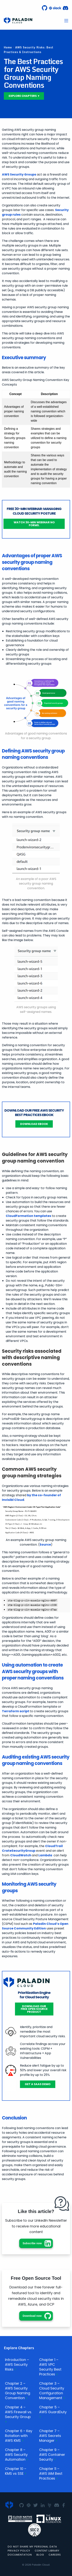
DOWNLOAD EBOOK (34, 1124)
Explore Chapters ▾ (24, 96)
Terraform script (16, 1711)
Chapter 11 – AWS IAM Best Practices (50, 2473)
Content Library (47, 2550)
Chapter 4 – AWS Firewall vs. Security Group (18, 2412)
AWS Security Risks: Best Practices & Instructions (28, 49)
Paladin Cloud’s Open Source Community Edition (35, 1926)
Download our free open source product (34, 2009)
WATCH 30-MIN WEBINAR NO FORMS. (34, 523)
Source (45, 1544)
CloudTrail (54, 1846)
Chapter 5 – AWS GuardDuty (53, 2409)
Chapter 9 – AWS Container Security (52, 2454)
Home (8, 47)
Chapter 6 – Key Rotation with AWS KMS (18, 2435)
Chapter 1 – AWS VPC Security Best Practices (50, 2367)
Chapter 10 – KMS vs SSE (15, 2471)
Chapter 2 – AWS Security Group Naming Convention (17, 2390)
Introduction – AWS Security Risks (17, 2364)
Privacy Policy (19, 2550)
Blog (40, 2555)
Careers (55, 2555)
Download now (32, 2315)
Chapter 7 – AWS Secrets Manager (50, 2435)
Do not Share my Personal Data (32, 2546)
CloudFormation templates (28, 1216)
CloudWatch (21, 1855)
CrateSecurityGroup (18, 1850)
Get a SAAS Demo (37, 2084)
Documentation (20, 2555)
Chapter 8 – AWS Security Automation (16, 2454)
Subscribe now (32, 2243)
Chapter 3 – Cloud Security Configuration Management (51, 2390)
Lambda (45, 1855)
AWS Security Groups (19, 174)
